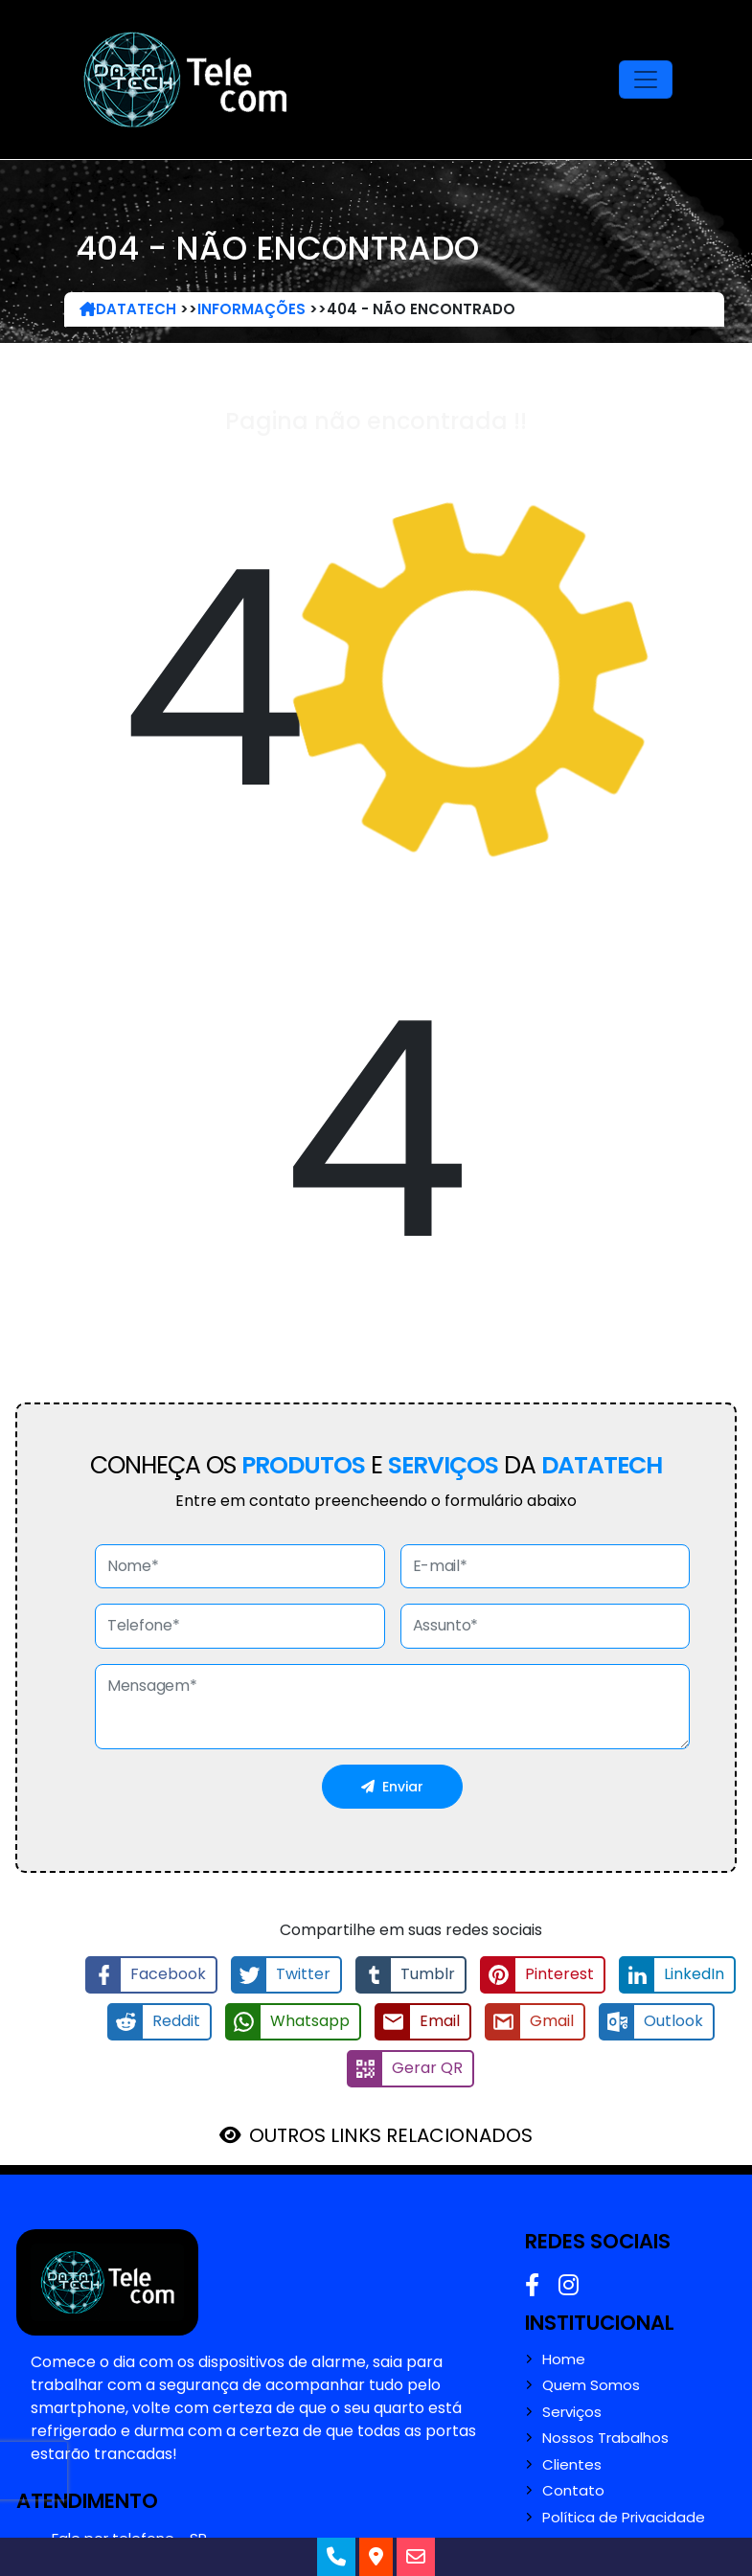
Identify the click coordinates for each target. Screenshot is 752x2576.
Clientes (572, 2464)
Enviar (392, 1786)
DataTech (128, 309)
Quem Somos (591, 2385)
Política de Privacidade (623, 2517)
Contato (573, 2490)
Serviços (572, 2412)
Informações (251, 309)
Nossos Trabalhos (605, 2438)
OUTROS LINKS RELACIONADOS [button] (391, 2135)
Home (563, 2359)
